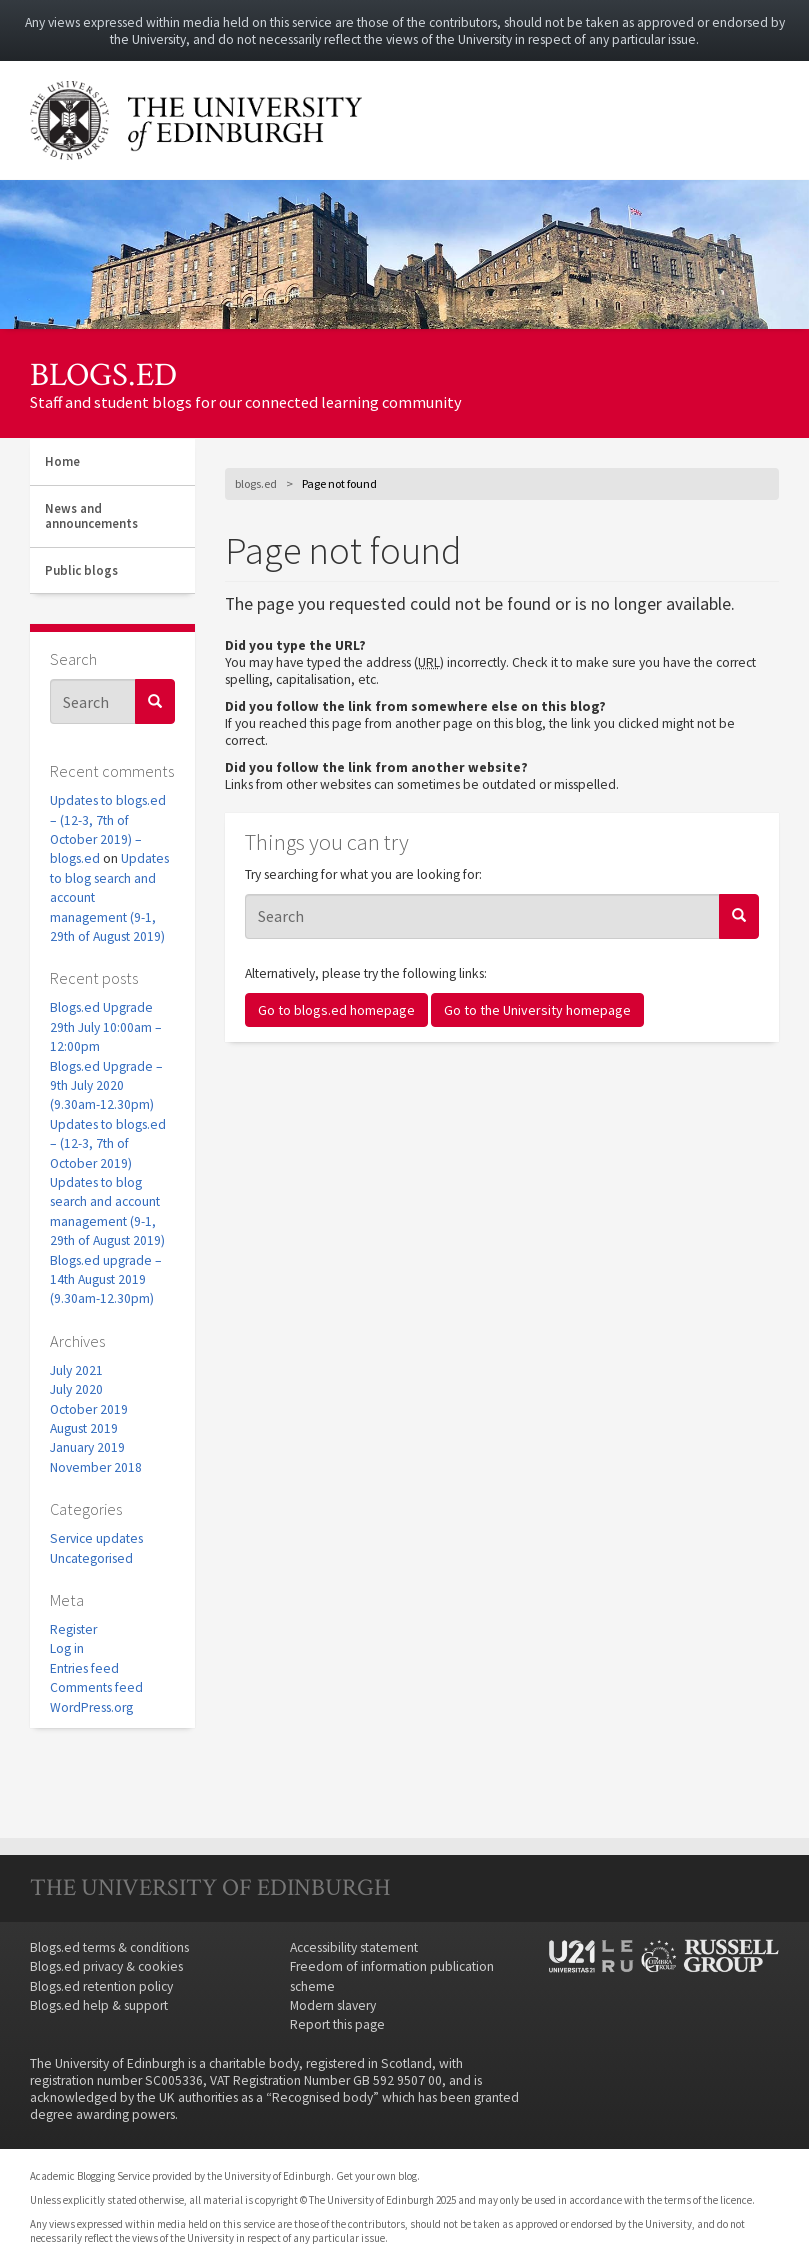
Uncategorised (91, 1558)
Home (62, 461)
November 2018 (96, 1467)
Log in (67, 1648)
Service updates (96, 1538)
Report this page (337, 2024)
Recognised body (322, 2097)
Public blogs (81, 570)
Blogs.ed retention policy (101, 1986)
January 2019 (87, 1447)
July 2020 (76, 1389)
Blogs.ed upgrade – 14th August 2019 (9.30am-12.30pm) (106, 1280)
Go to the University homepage (537, 1010)
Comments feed (96, 1687)
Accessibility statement (354, 1947)
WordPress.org (91, 1707)
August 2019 (84, 1428)
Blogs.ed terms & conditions (109, 1947)
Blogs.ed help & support (99, 2005)
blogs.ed (103, 375)
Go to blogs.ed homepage (336, 1010)
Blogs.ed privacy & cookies (106, 1966)
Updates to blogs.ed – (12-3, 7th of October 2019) (108, 1144)
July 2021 (76, 1370)
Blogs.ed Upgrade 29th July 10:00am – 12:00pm (106, 1027)
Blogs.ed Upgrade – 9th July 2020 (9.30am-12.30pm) (106, 1086)
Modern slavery (333, 2005)
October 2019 (89, 1409)
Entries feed (84, 1668)
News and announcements (91, 516)
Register (73, 1629)
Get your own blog (376, 2176)
